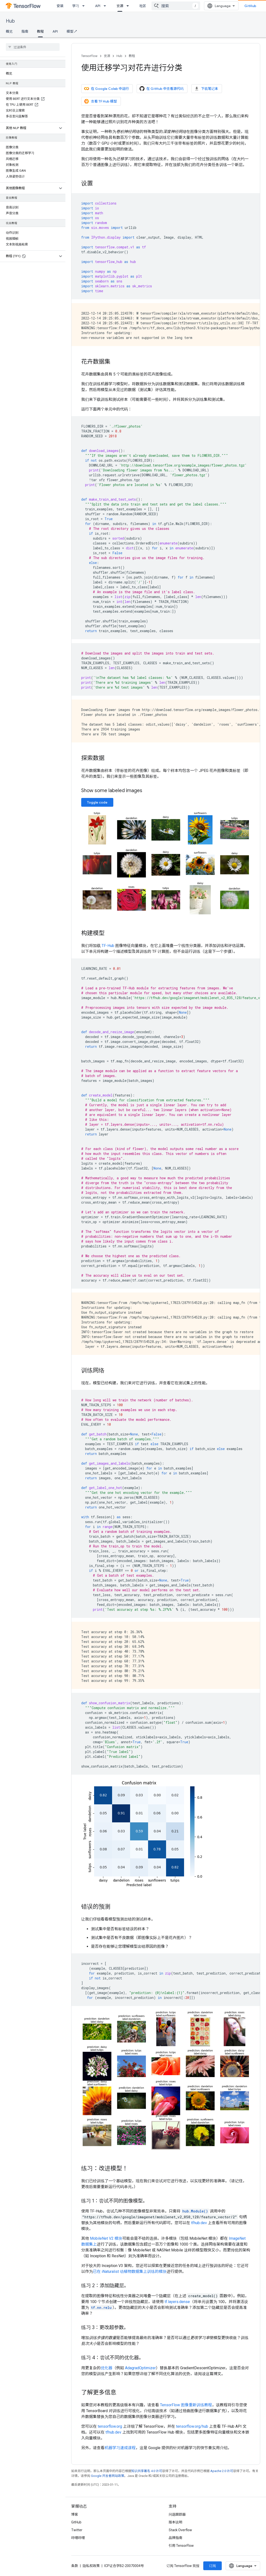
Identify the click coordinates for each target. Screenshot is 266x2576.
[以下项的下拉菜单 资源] (129, 6)
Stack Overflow (180, 2530)
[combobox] (175, 5)
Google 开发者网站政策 (107, 2476)
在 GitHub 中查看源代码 (162, 88)
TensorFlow (89, 56)
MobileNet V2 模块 (106, 2238)
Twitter (76, 2530)
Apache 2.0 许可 (221, 2471)
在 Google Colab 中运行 (106, 88)
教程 (132, 56)
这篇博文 (213, 2373)
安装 (60, 6)
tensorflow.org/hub (192, 2426)
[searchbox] (33, 47)
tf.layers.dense (177, 2301)
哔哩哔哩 (78, 2538)
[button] (29, 128)
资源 (107, 56)
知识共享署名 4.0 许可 (146, 2471)
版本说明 (175, 2522)
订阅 (212, 2566)
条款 (74, 2566)
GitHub (250, 6)
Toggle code (97, 802)
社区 (142, 6)
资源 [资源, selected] (119, 6)
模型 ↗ (72, 31)
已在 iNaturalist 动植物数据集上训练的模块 (130, 2271)
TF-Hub (108, 945)
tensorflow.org (110, 2426)
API (97, 6)
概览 (9, 31)
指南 (24, 31)
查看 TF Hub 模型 (100, 101)
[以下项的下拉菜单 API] (106, 6)
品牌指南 (175, 2538)
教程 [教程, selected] (40, 31)
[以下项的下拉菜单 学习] (85, 6)
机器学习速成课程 (120, 2447)
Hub (10, 21)
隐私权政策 (91, 2566)
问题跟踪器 (177, 2514)
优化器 (106, 2368)
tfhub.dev (199, 2222)
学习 (75, 6)
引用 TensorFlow (181, 2546)
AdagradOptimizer (140, 2368)
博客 (74, 2514)
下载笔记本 (206, 88)
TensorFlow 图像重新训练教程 (186, 2405)
